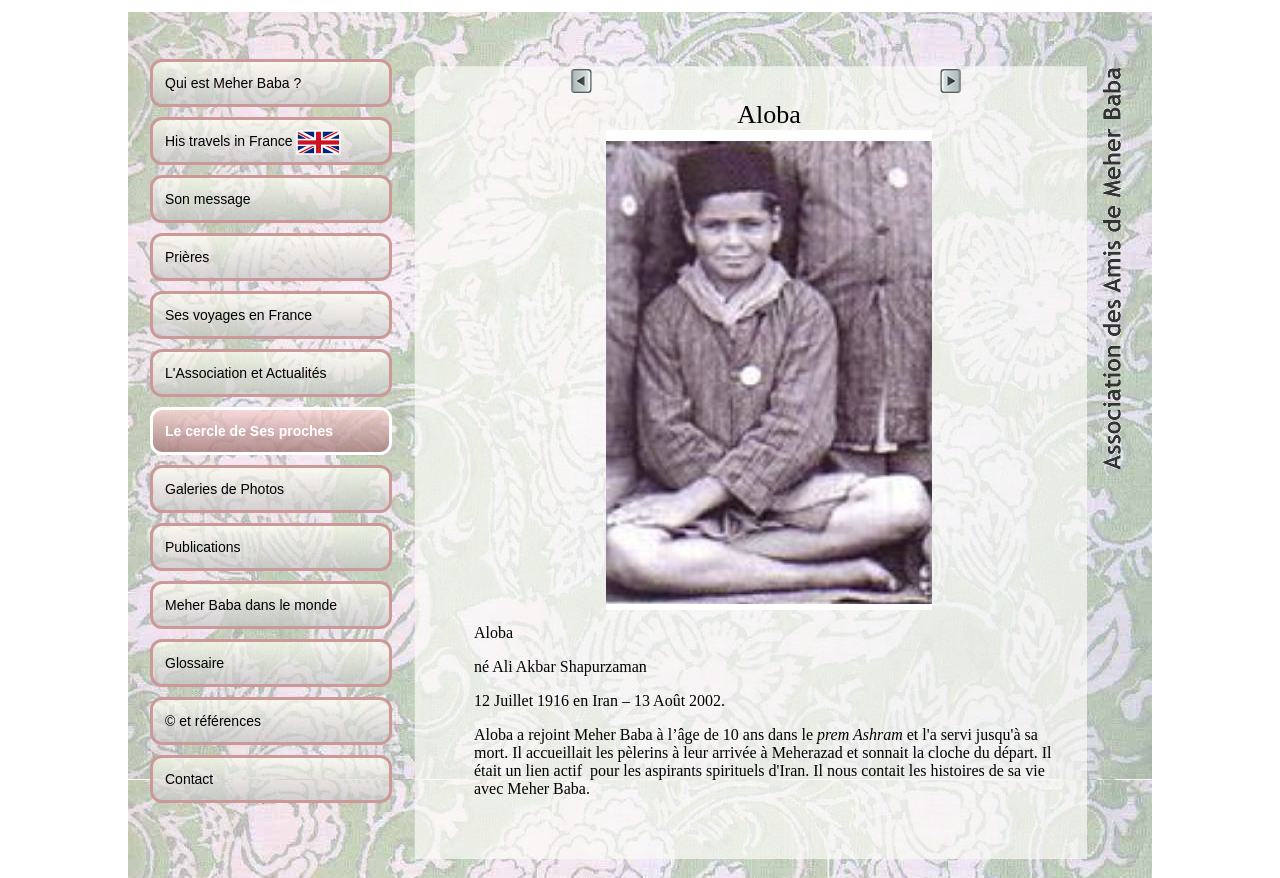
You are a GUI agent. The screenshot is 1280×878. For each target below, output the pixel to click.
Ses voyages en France (238, 315)
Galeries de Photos (224, 489)
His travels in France (253, 142)
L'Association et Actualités (245, 373)
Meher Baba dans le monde (251, 605)
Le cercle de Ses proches (249, 431)
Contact (189, 779)
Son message (208, 199)
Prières (187, 257)
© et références (213, 721)
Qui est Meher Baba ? (233, 83)
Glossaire (194, 663)
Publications (203, 547)
